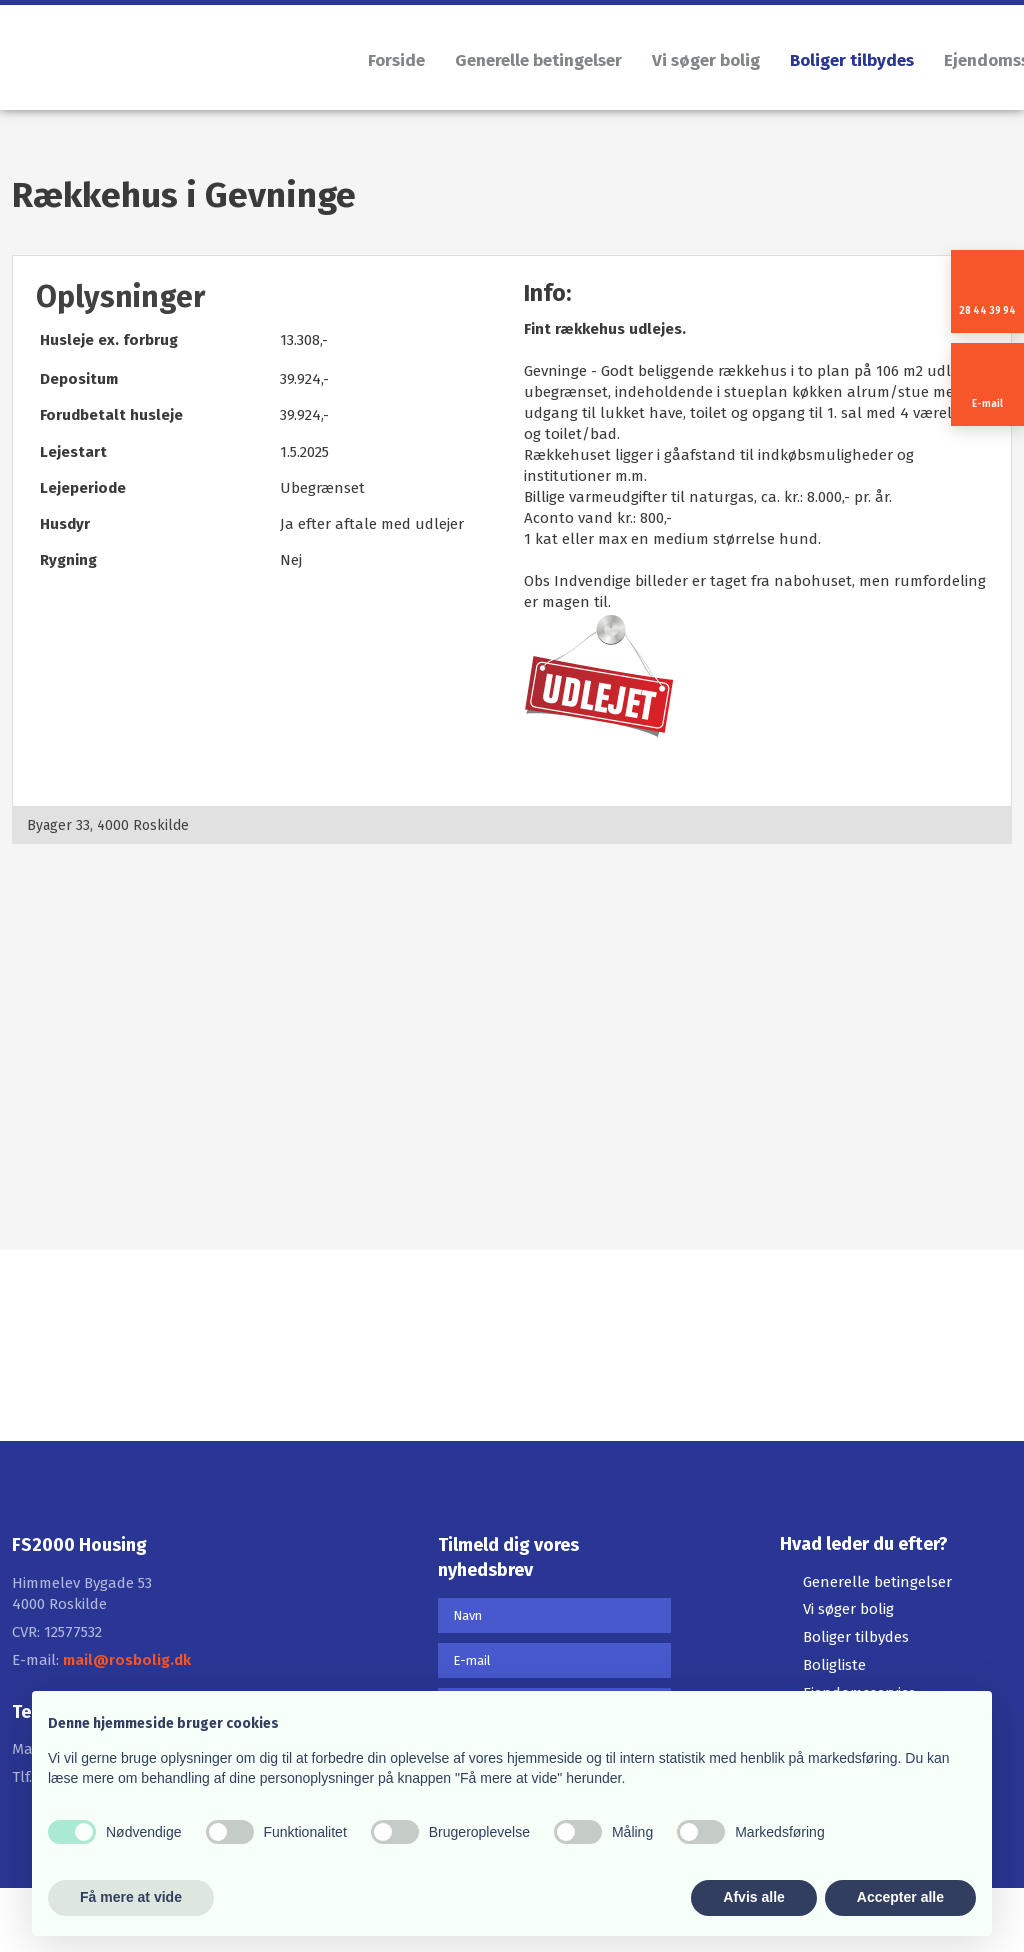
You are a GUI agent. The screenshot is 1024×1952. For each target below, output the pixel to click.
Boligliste (834, 1665)
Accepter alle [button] (900, 1897)
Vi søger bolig (706, 60)
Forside (396, 60)
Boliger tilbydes (852, 60)
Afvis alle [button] (753, 1897)
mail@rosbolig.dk (127, 1660)
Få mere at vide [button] (131, 1897)
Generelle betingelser (538, 60)
